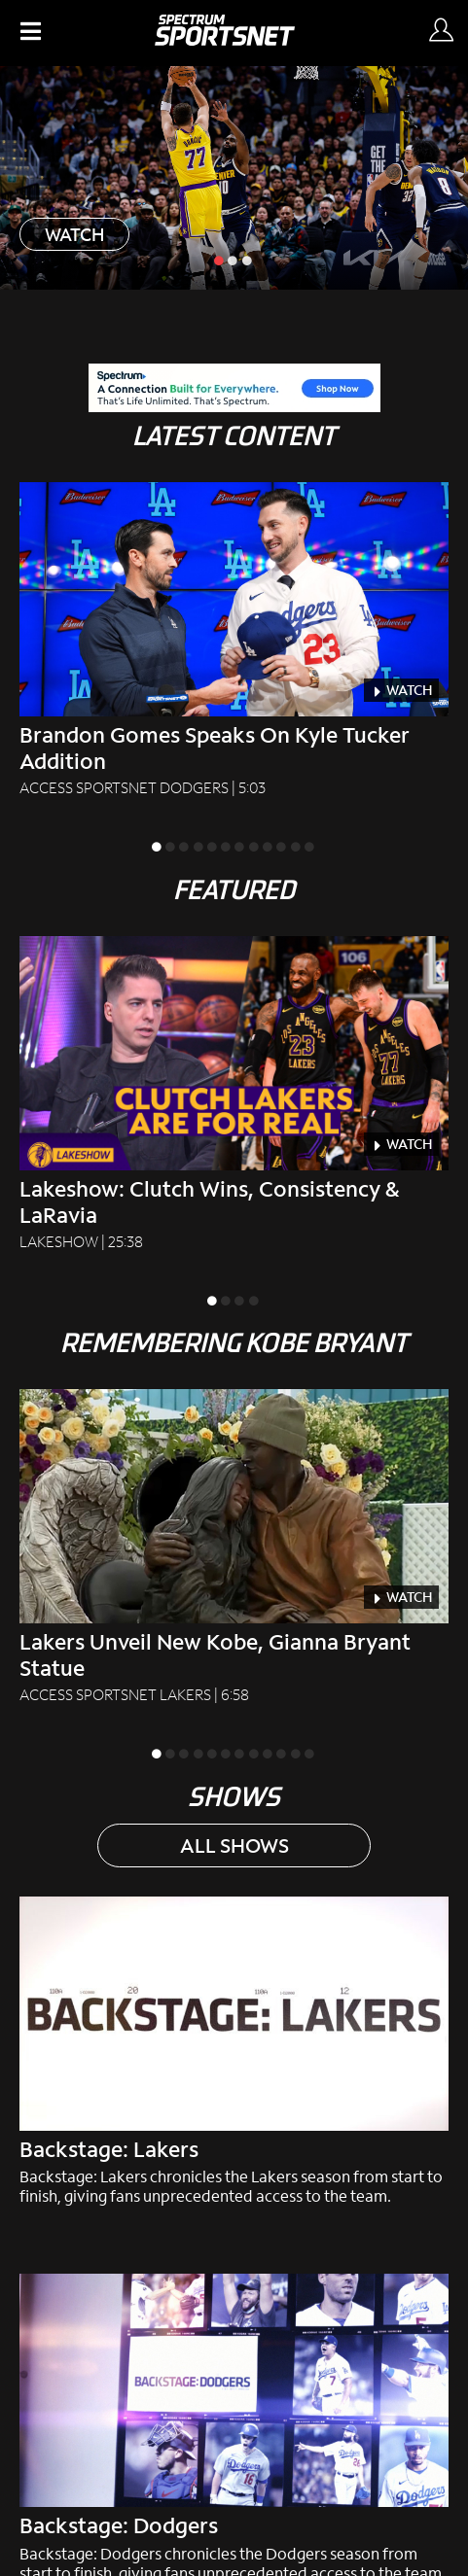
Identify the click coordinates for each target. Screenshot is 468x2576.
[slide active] (220, 259)
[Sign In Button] (439, 32)
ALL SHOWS (234, 1845)
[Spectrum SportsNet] (225, 39)
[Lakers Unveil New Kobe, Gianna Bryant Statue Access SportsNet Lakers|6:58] (234, 1547)
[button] (29, 33)
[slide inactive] (233, 259)
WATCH (74, 234)
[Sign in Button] (440, 31)
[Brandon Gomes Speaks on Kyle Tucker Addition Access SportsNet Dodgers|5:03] (234, 640)
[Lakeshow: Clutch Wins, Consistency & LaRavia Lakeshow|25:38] (234, 1094)
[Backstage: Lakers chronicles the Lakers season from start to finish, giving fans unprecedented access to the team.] (234, 2051)
